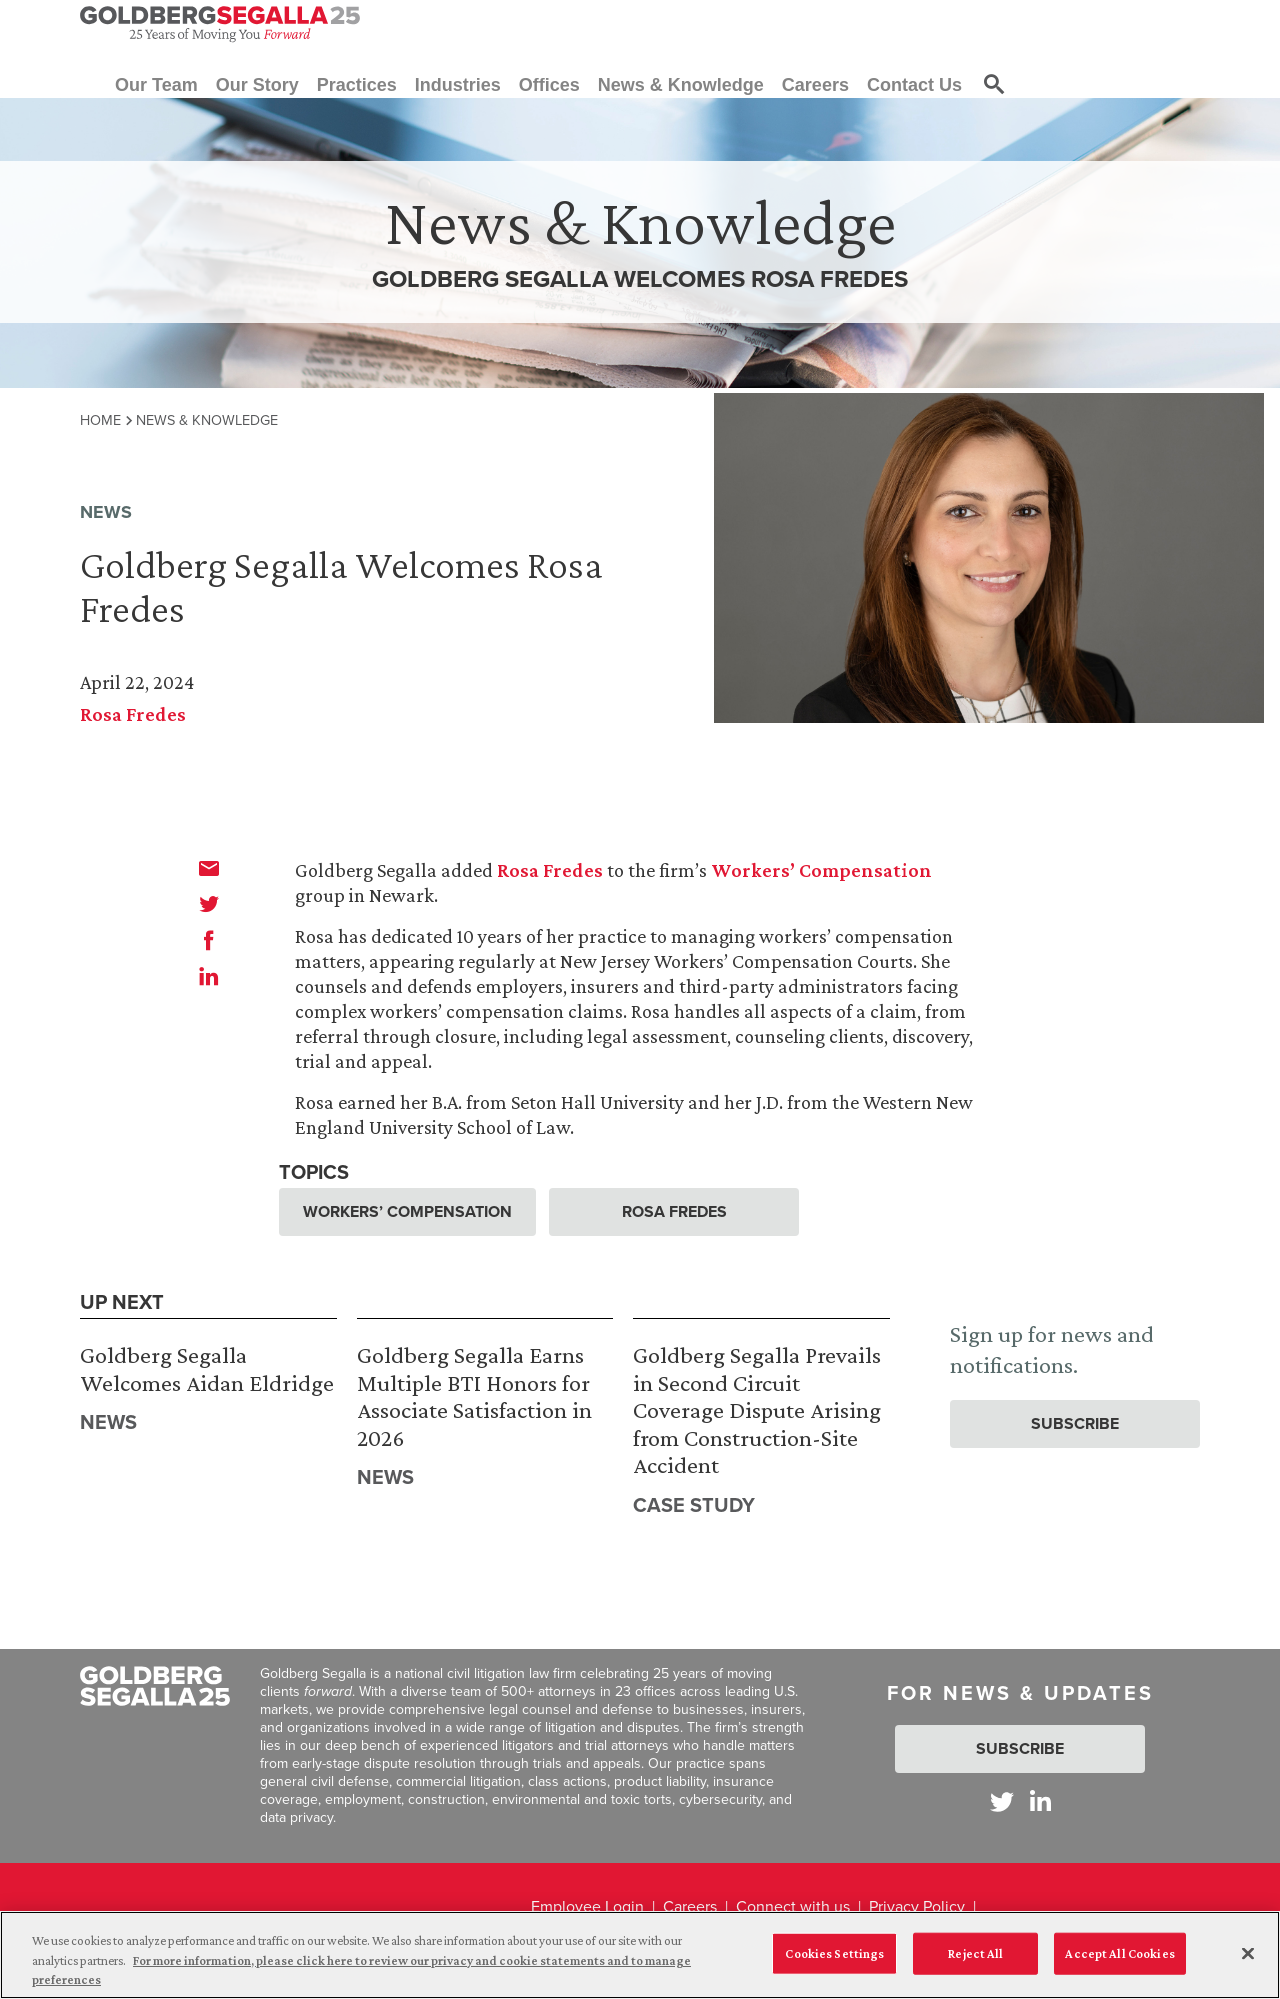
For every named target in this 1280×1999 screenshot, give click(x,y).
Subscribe (1075, 1423)
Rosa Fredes (133, 714)
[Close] (1248, 1960)
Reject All (975, 1960)
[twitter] (209, 904)
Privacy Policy (917, 1906)
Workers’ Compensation (821, 870)
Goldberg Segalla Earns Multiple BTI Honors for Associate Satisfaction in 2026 (474, 1396)
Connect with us (793, 1906)
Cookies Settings (834, 1960)
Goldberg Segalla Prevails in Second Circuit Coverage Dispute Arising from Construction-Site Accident (757, 1409)
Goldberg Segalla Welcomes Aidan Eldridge (207, 1368)
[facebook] (209, 940)
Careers (690, 1906)
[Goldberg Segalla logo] (220, 24)
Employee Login (587, 1906)
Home (100, 420)
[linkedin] (209, 976)
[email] (209, 868)
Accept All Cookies (1119, 1960)
